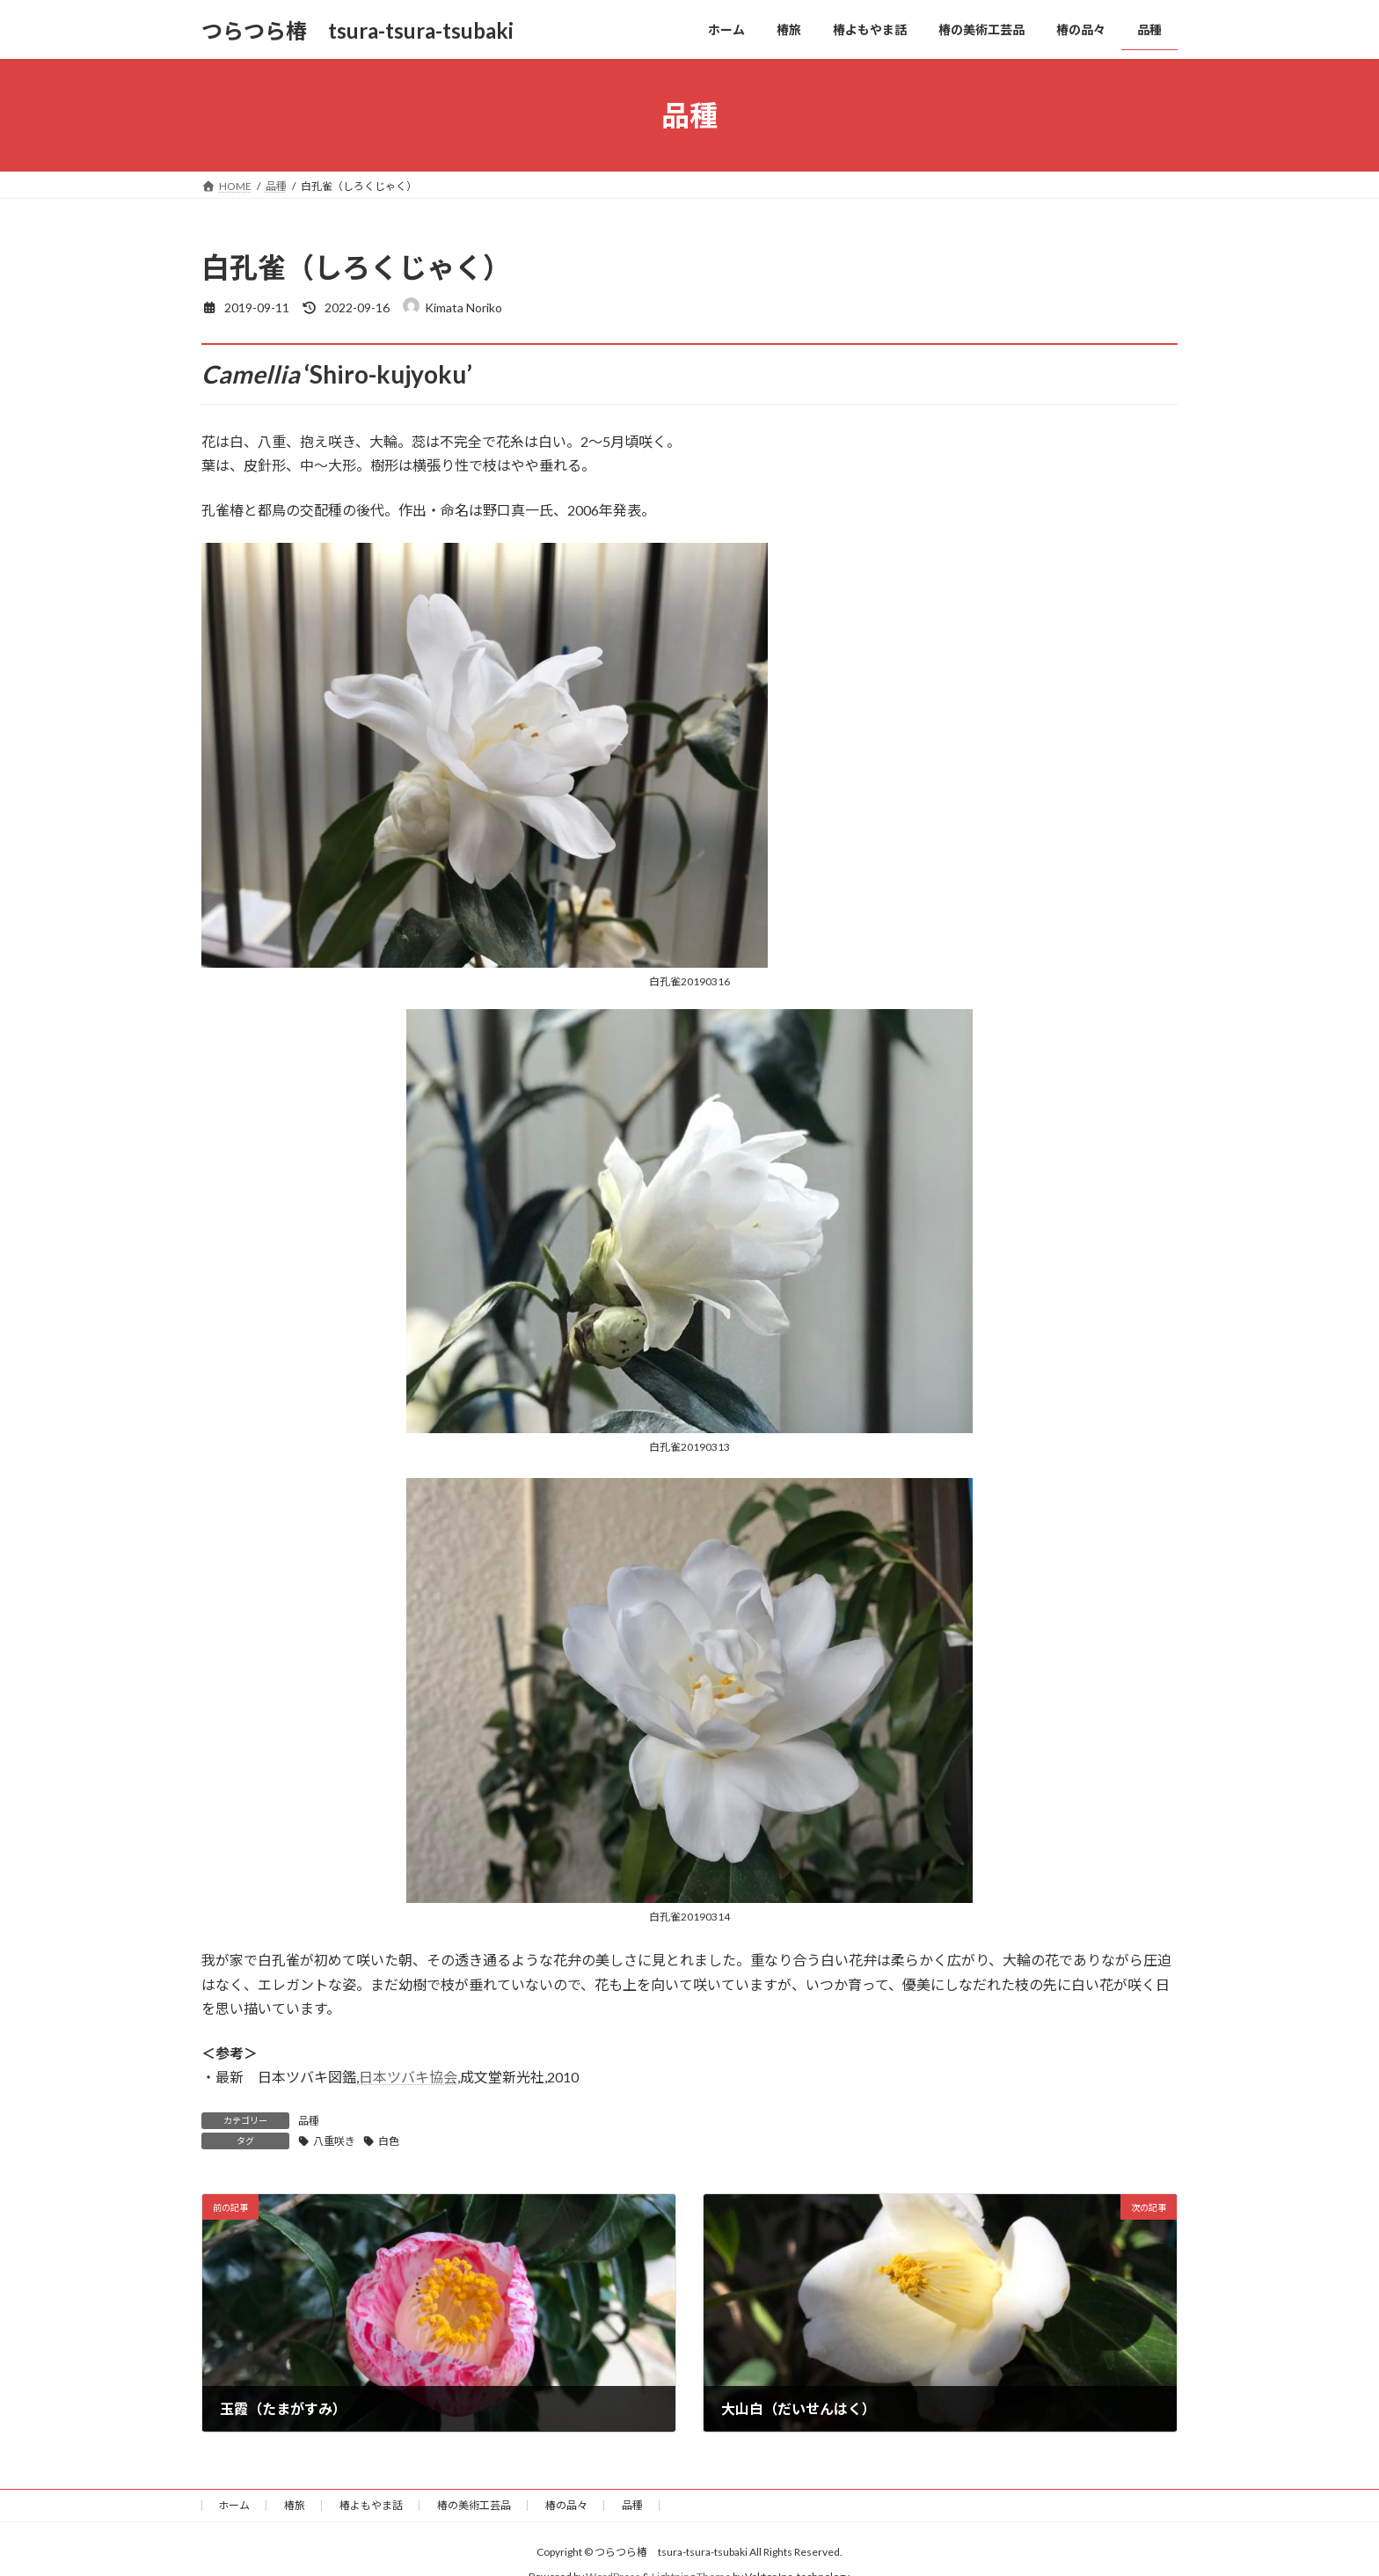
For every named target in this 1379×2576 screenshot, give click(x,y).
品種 (308, 2120)
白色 (388, 2141)
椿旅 (294, 2505)
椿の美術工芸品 (474, 2505)
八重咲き (334, 2141)
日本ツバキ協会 (408, 2076)
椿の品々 (566, 2505)
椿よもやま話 (371, 2505)
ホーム (234, 2505)
